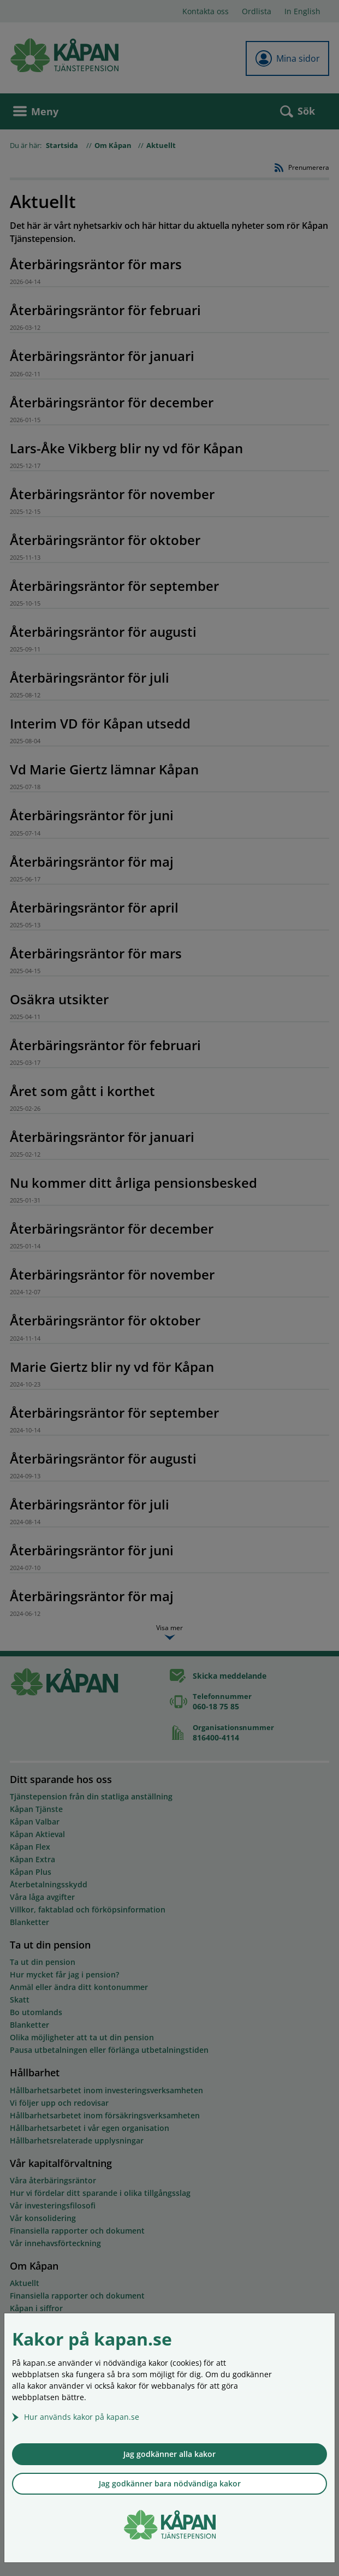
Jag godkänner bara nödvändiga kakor (170, 2483)
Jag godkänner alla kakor (169, 2454)
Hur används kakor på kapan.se (81, 2417)
